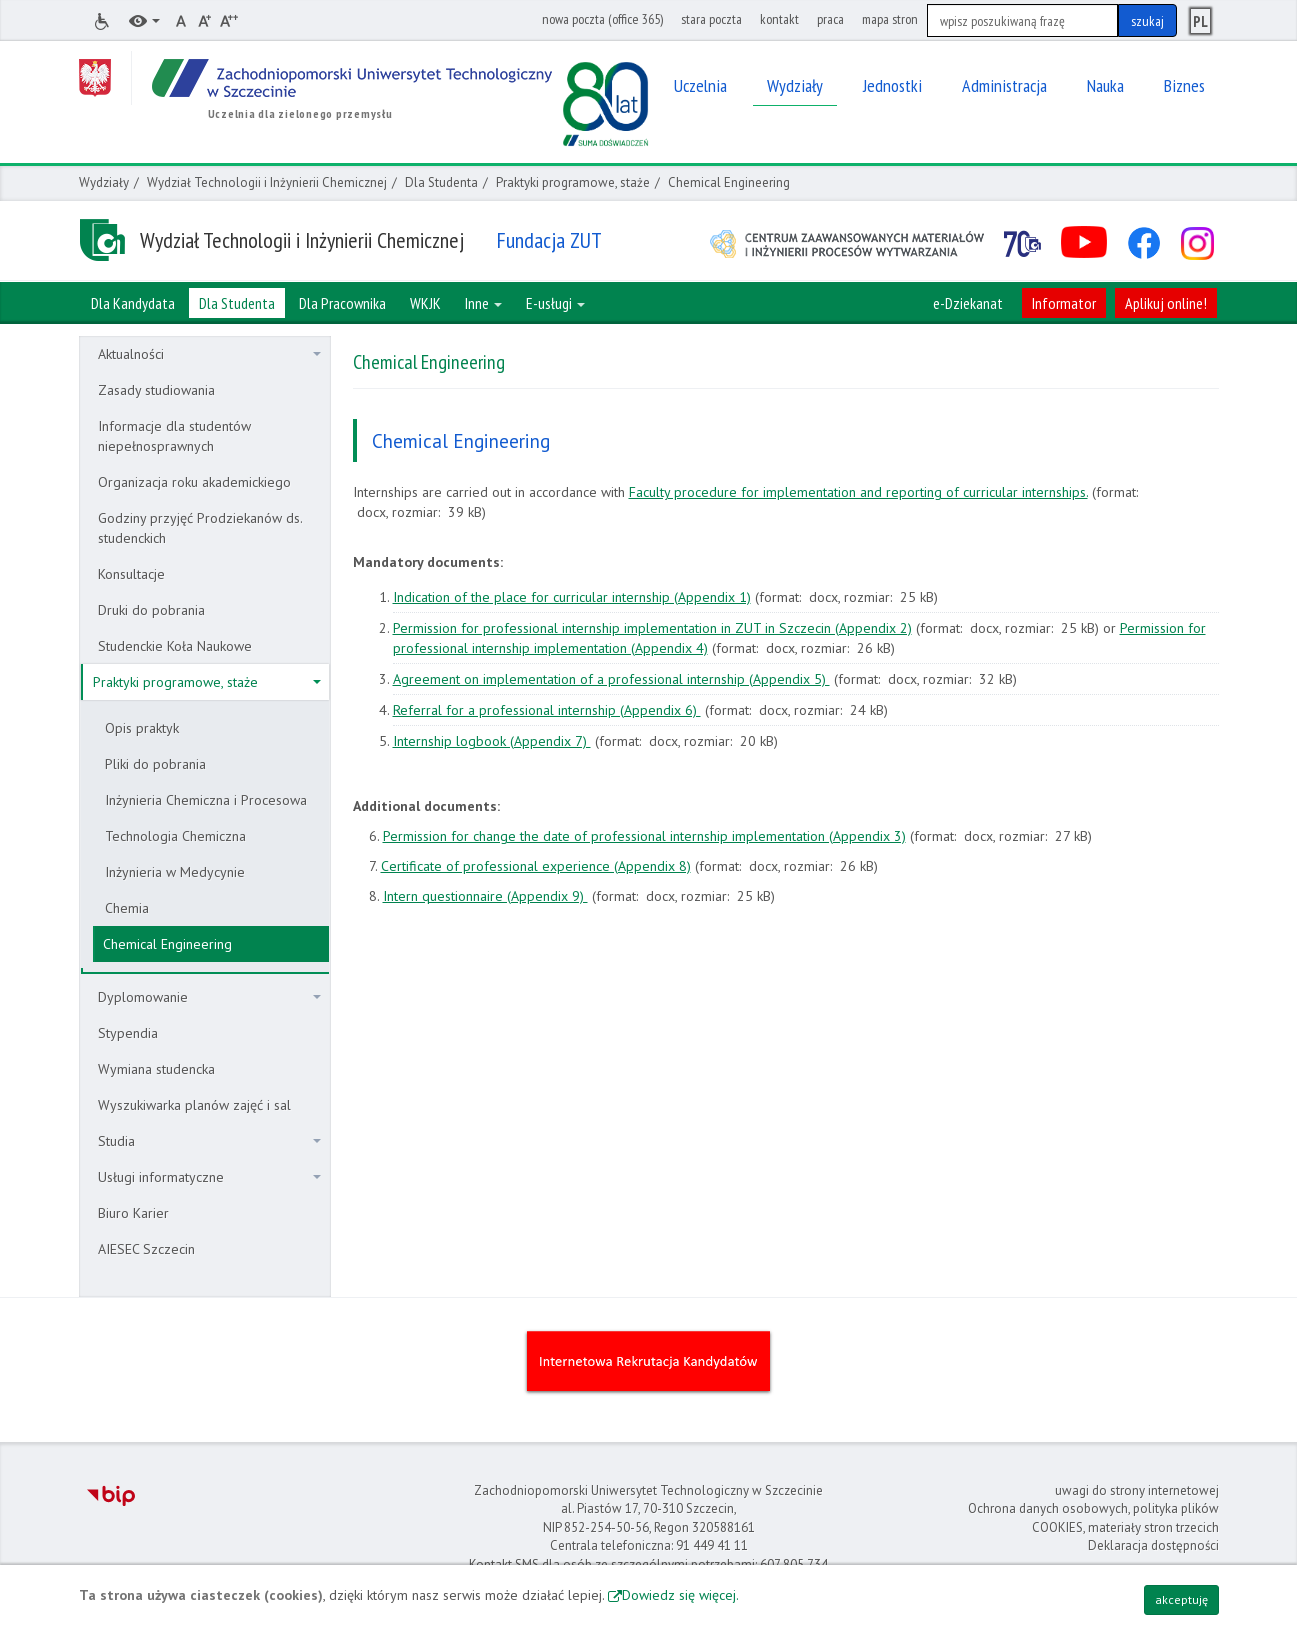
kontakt (779, 19)
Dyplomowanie (209, 997)
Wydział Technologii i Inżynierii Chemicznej (267, 182)
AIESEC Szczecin (146, 1249)
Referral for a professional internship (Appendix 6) (547, 710)
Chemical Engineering (167, 944)
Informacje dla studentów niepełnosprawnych (174, 436)
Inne (483, 303)
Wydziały (104, 182)
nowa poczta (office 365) (602, 19)
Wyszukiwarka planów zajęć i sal (194, 1105)
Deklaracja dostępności (1153, 1545)
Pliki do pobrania (155, 764)
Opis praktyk (142, 728)
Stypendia (128, 1033)
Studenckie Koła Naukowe (175, 646)
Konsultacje (131, 574)
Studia (209, 1141)
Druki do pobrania (151, 610)
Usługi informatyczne (209, 1177)
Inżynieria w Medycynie (175, 872)
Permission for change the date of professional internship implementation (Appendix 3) (644, 836)
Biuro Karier (133, 1213)
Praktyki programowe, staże (573, 182)
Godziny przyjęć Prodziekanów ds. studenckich (200, 528)
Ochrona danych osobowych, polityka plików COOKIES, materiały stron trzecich (1093, 1518)
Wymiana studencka (156, 1069)
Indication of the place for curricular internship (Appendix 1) (572, 597)
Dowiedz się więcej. (680, 1595)
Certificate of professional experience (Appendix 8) (536, 866)
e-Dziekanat (968, 303)
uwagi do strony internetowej (1137, 1490)
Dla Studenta (441, 182)
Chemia (127, 908)
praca (830, 19)
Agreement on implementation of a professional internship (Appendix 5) (611, 679)
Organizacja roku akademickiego (194, 482)
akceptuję (1181, 1599)
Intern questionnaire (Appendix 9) (485, 896)
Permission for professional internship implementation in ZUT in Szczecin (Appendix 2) (652, 628)
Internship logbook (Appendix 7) (492, 741)
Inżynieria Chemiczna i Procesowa (206, 800)
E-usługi (555, 303)
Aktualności (209, 354)
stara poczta (711, 19)
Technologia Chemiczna (175, 836)
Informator (1064, 303)
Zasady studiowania (156, 390)
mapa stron (890, 19)
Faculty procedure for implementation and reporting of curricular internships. (858, 492)
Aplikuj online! (1166, 303)
